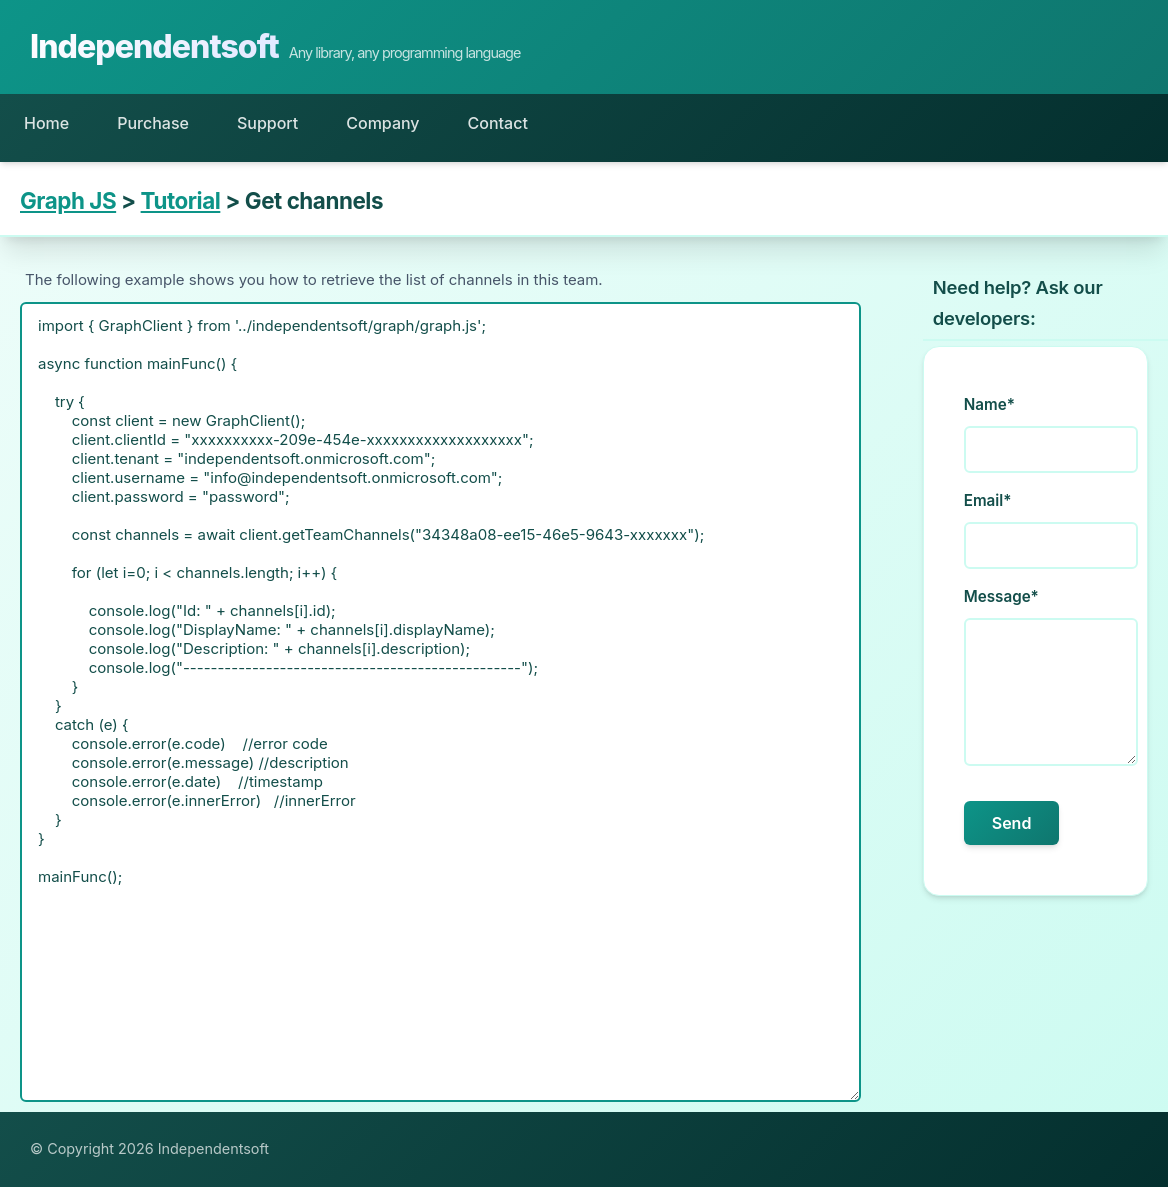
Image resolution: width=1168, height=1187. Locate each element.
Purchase (153, 123)
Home (46, 123)
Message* (1001, 596)
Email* (988, 500)
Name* (989, 404)
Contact (498, 123)
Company (382, 123)
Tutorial (181, 200)
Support (267, 123)
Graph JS (68, 200)
